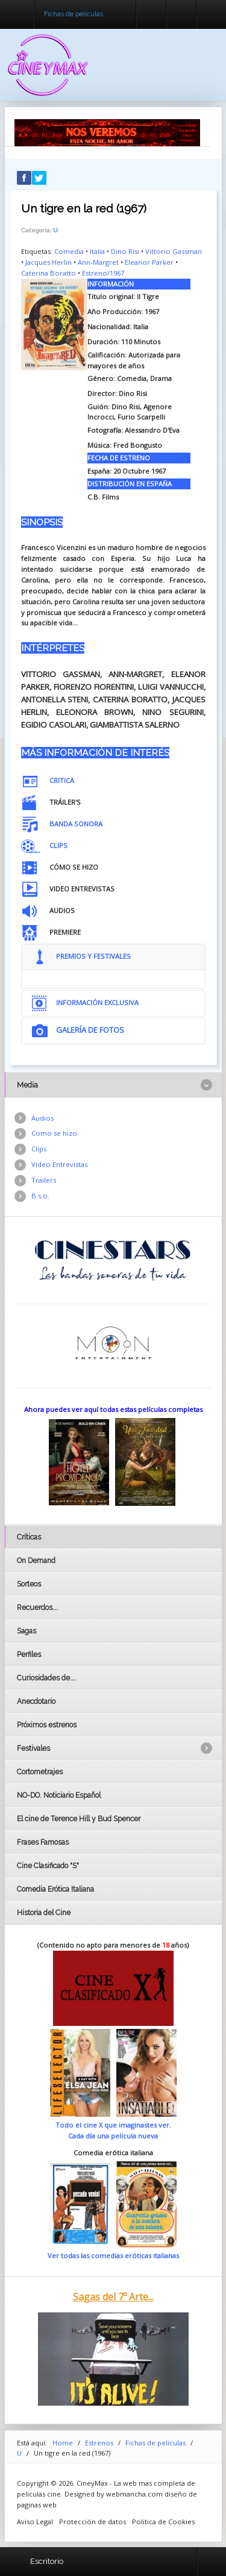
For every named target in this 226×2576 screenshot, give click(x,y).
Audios (42, 1117)
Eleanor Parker (149, 262)
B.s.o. (40, 1195)
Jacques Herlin (48, 262)
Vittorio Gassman (173, 251)
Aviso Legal (35, 2521)
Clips (38, 1148)
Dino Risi (125, 251)
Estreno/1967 (103, 272)
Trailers (43, 1179)
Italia (97, 251)
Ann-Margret (98, 262)
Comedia (69, 251)
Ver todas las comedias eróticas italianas (113, 2255)
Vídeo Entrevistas (59, 1164)
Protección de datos (92, 2521)
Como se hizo (54, 1133)
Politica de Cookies (163, 2521)
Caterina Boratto (48, 272)
